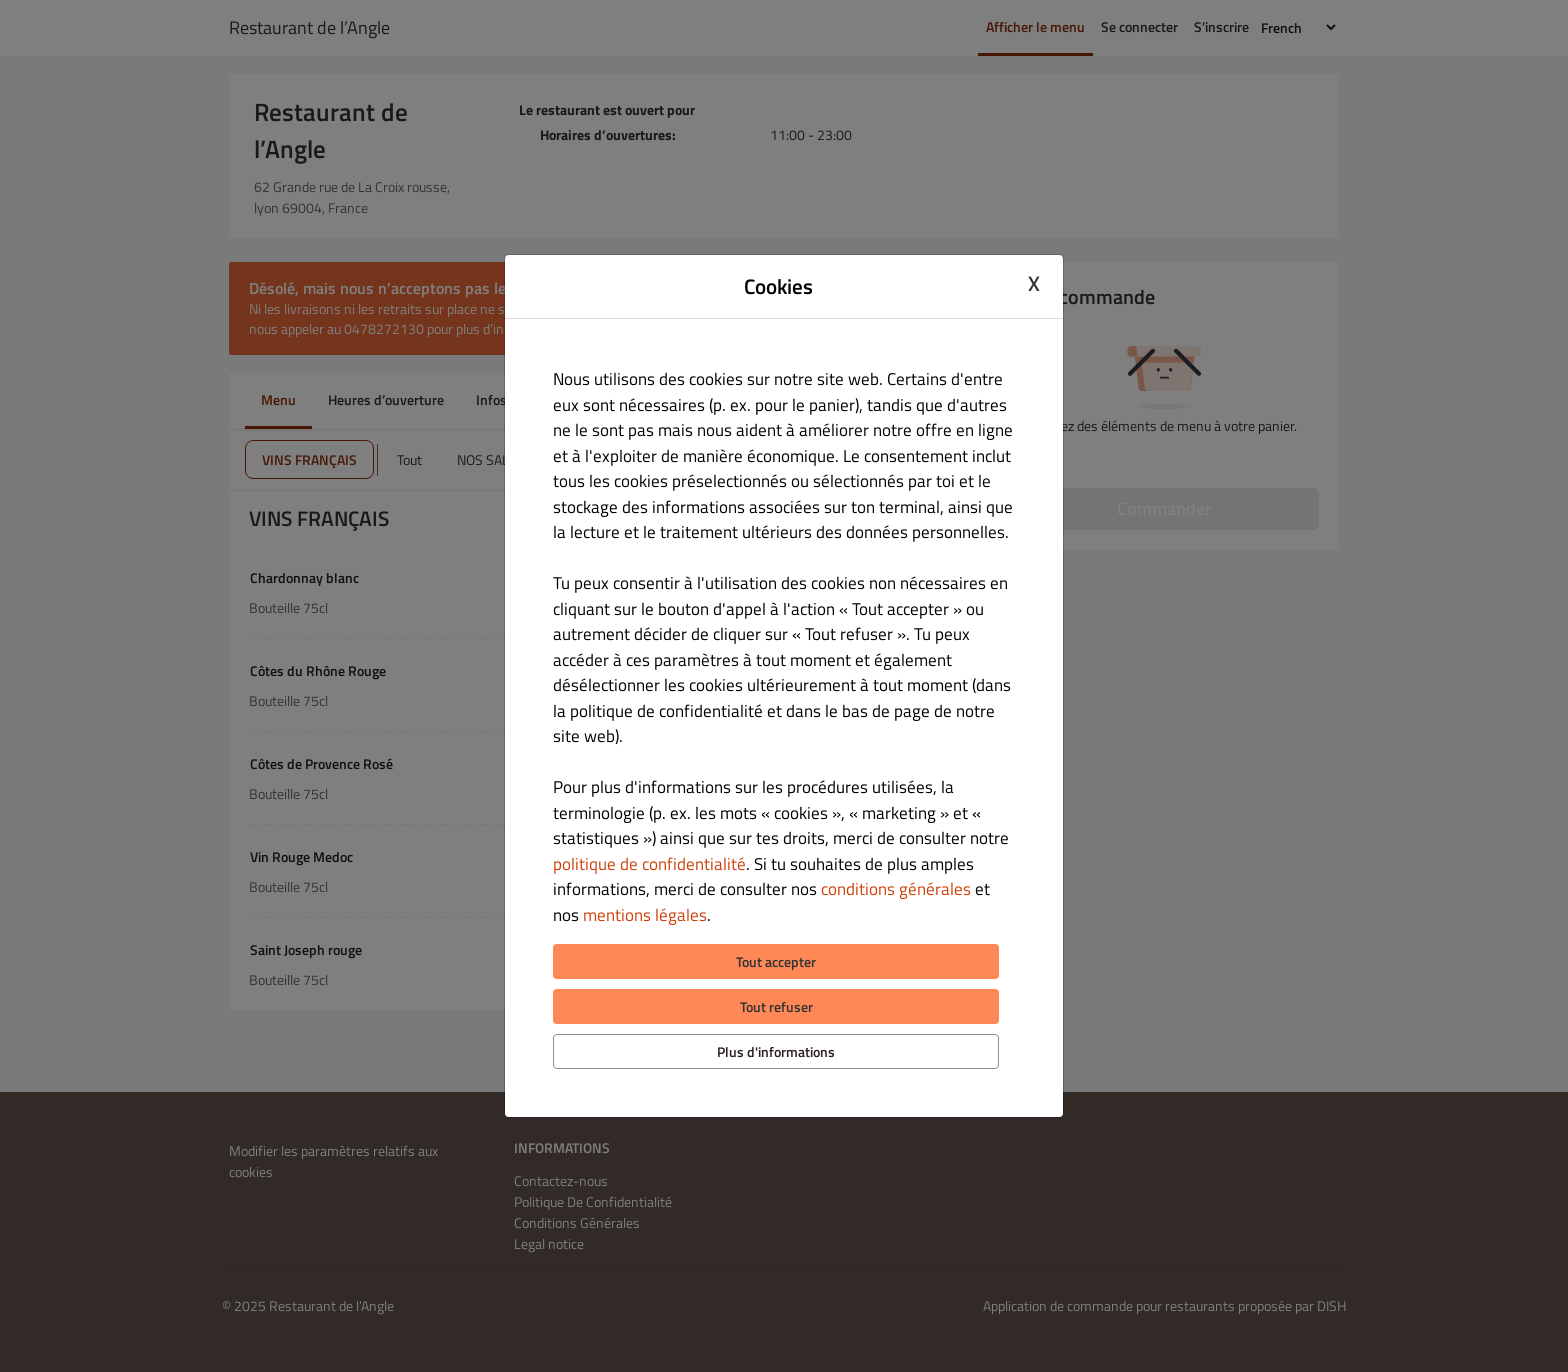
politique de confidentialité (649, 864)
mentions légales (645, 915)
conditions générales (896, 889)
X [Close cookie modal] (1034, 284)
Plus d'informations (776, 1051)
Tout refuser (776, 1006)
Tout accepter (776, 961)
